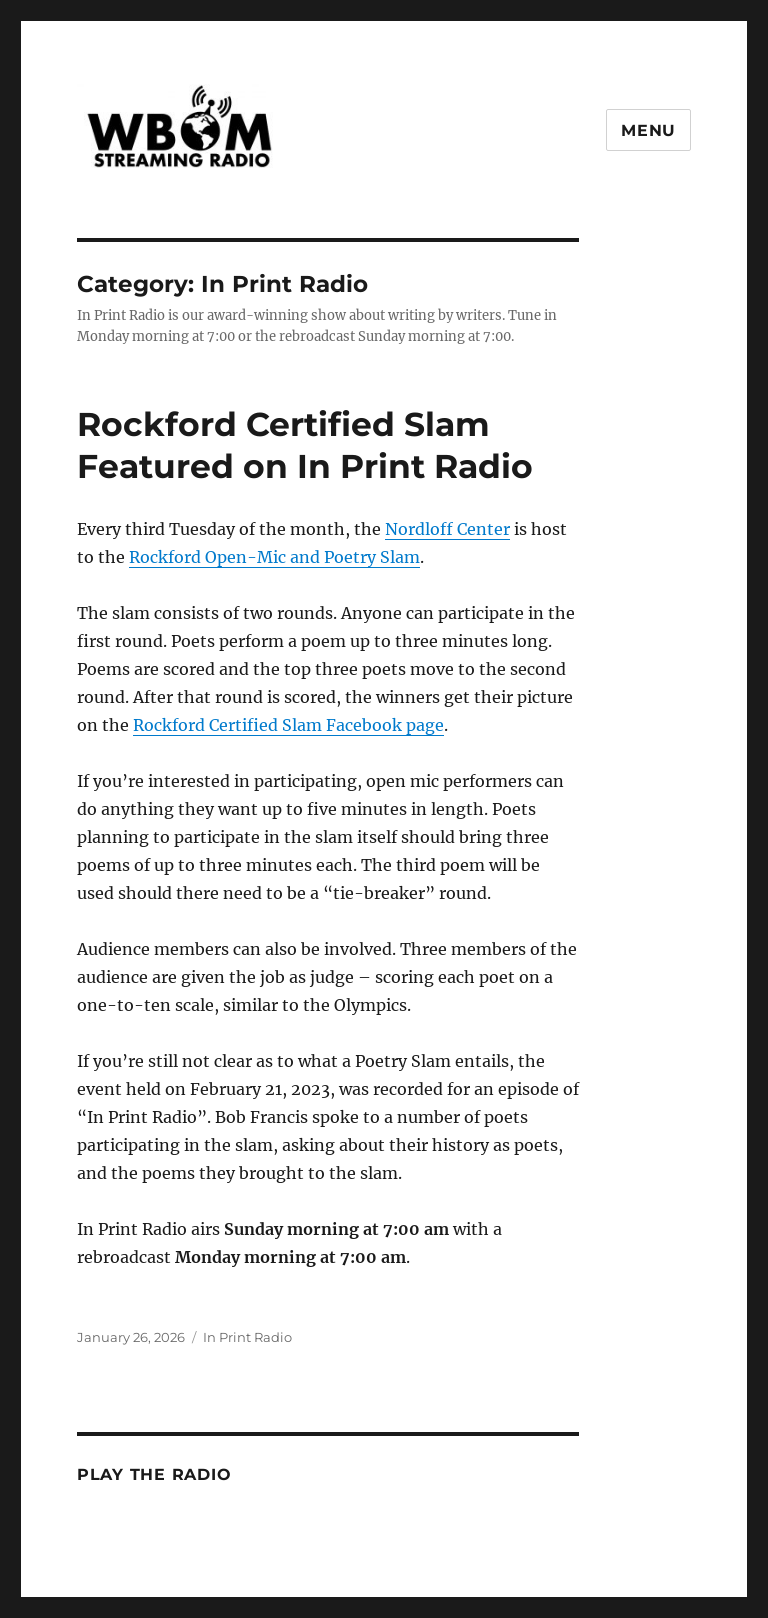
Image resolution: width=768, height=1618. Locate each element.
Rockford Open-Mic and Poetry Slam (274, 557)
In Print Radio (247, 1337)
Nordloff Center (447, 529)
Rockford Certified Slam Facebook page (288, 725)
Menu (648, 130)
